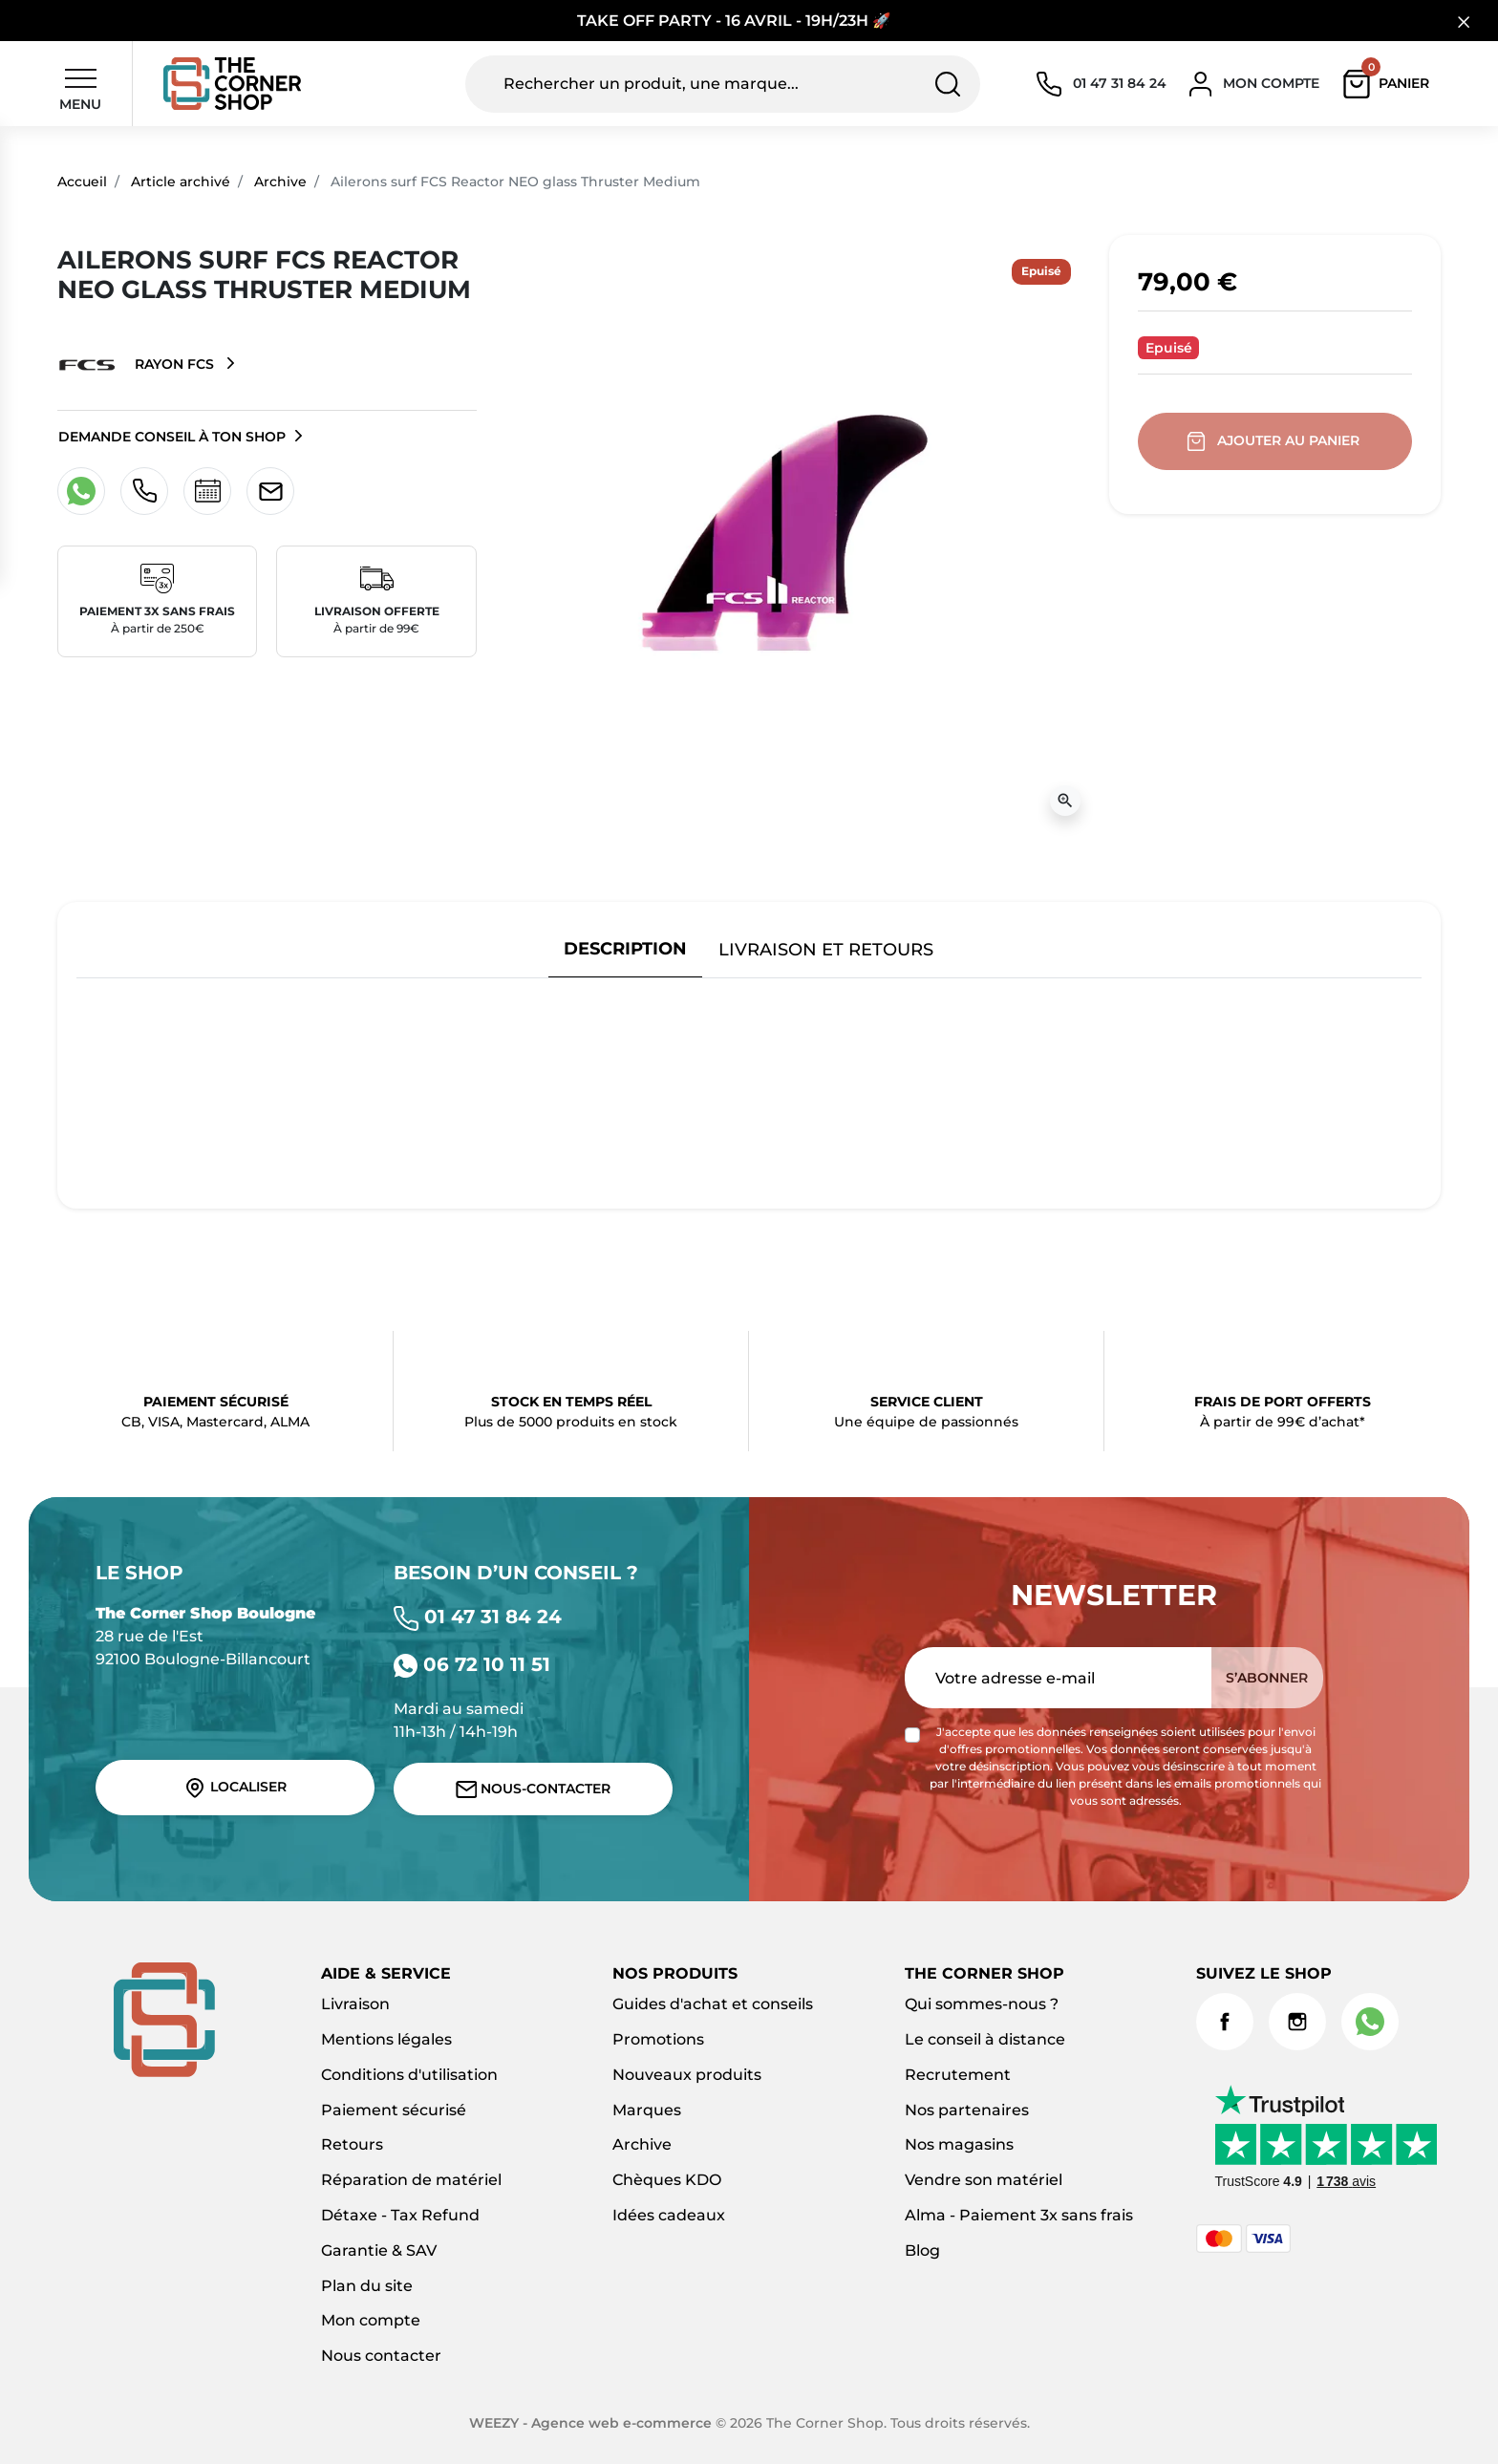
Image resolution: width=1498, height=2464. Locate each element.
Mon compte (370, 2320)
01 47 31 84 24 (478, 1616)
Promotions (658, 2039)
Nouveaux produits (686, 2075)
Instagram (1297, 2021)
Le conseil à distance (985, 2039)
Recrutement (958, 2075)
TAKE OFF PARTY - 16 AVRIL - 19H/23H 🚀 (733, 20)
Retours (352, 2144)
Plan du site (367, 2286)
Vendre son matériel (983, 2180)
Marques (646, 2110)
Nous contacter (381, 2355)
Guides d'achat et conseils (712, 2004)
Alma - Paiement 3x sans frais (1019, 2215)
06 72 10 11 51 (472, 1664)
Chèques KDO (666, 2180)
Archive (280, 181)
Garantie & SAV (379, 2250)
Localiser (235, 1787)
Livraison (355, 2004)
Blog (922, 2250)
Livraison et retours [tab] (825, 949)
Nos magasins (959, 2144)
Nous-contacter (533, 1789)
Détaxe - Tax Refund (400, 2215)
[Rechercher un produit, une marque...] (722, 84)
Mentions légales (386, 2039)
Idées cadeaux (668, 2215)
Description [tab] (625, 948)
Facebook (1224, 2021)
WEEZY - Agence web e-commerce (590, 2423)
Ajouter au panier (1275, 441)
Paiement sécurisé (393, 2110)
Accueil (82, 181)
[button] (1390, 84)
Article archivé (180, 181)
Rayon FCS (138, 365)
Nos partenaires (967, 2110)
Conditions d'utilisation (409, 2075)
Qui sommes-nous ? (982, 2004)
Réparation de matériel (411, 2180)
